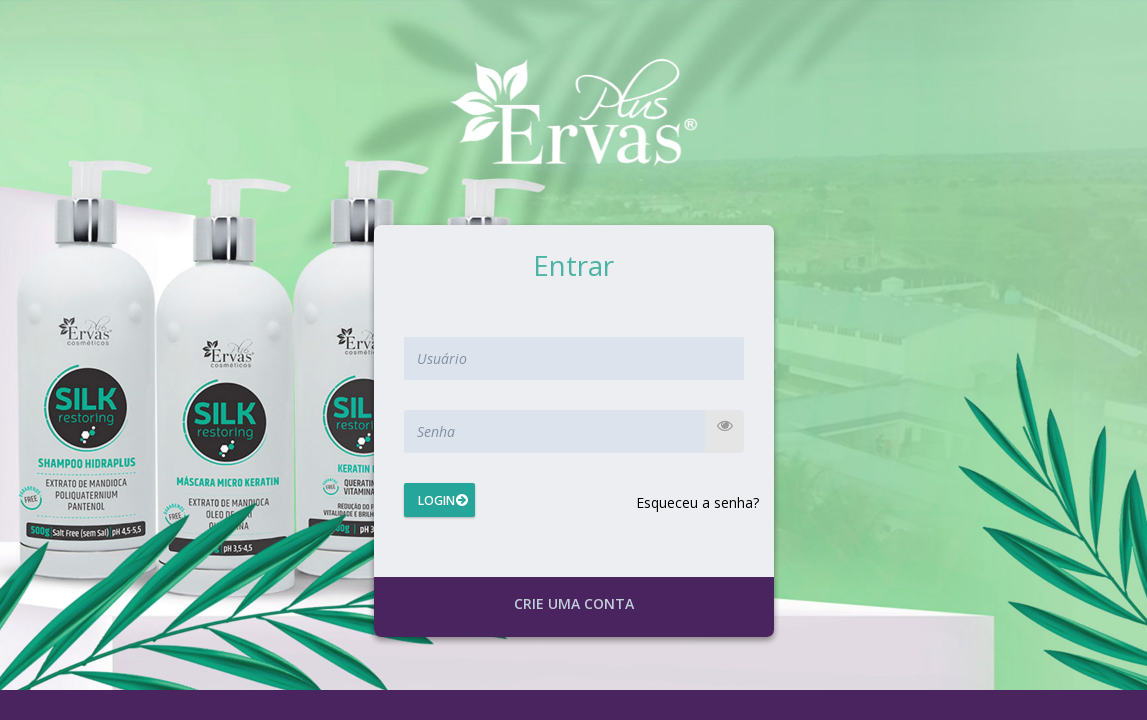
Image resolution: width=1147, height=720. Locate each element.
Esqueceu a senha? (697, 502)
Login (436, 500)
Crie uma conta (574, 603)
